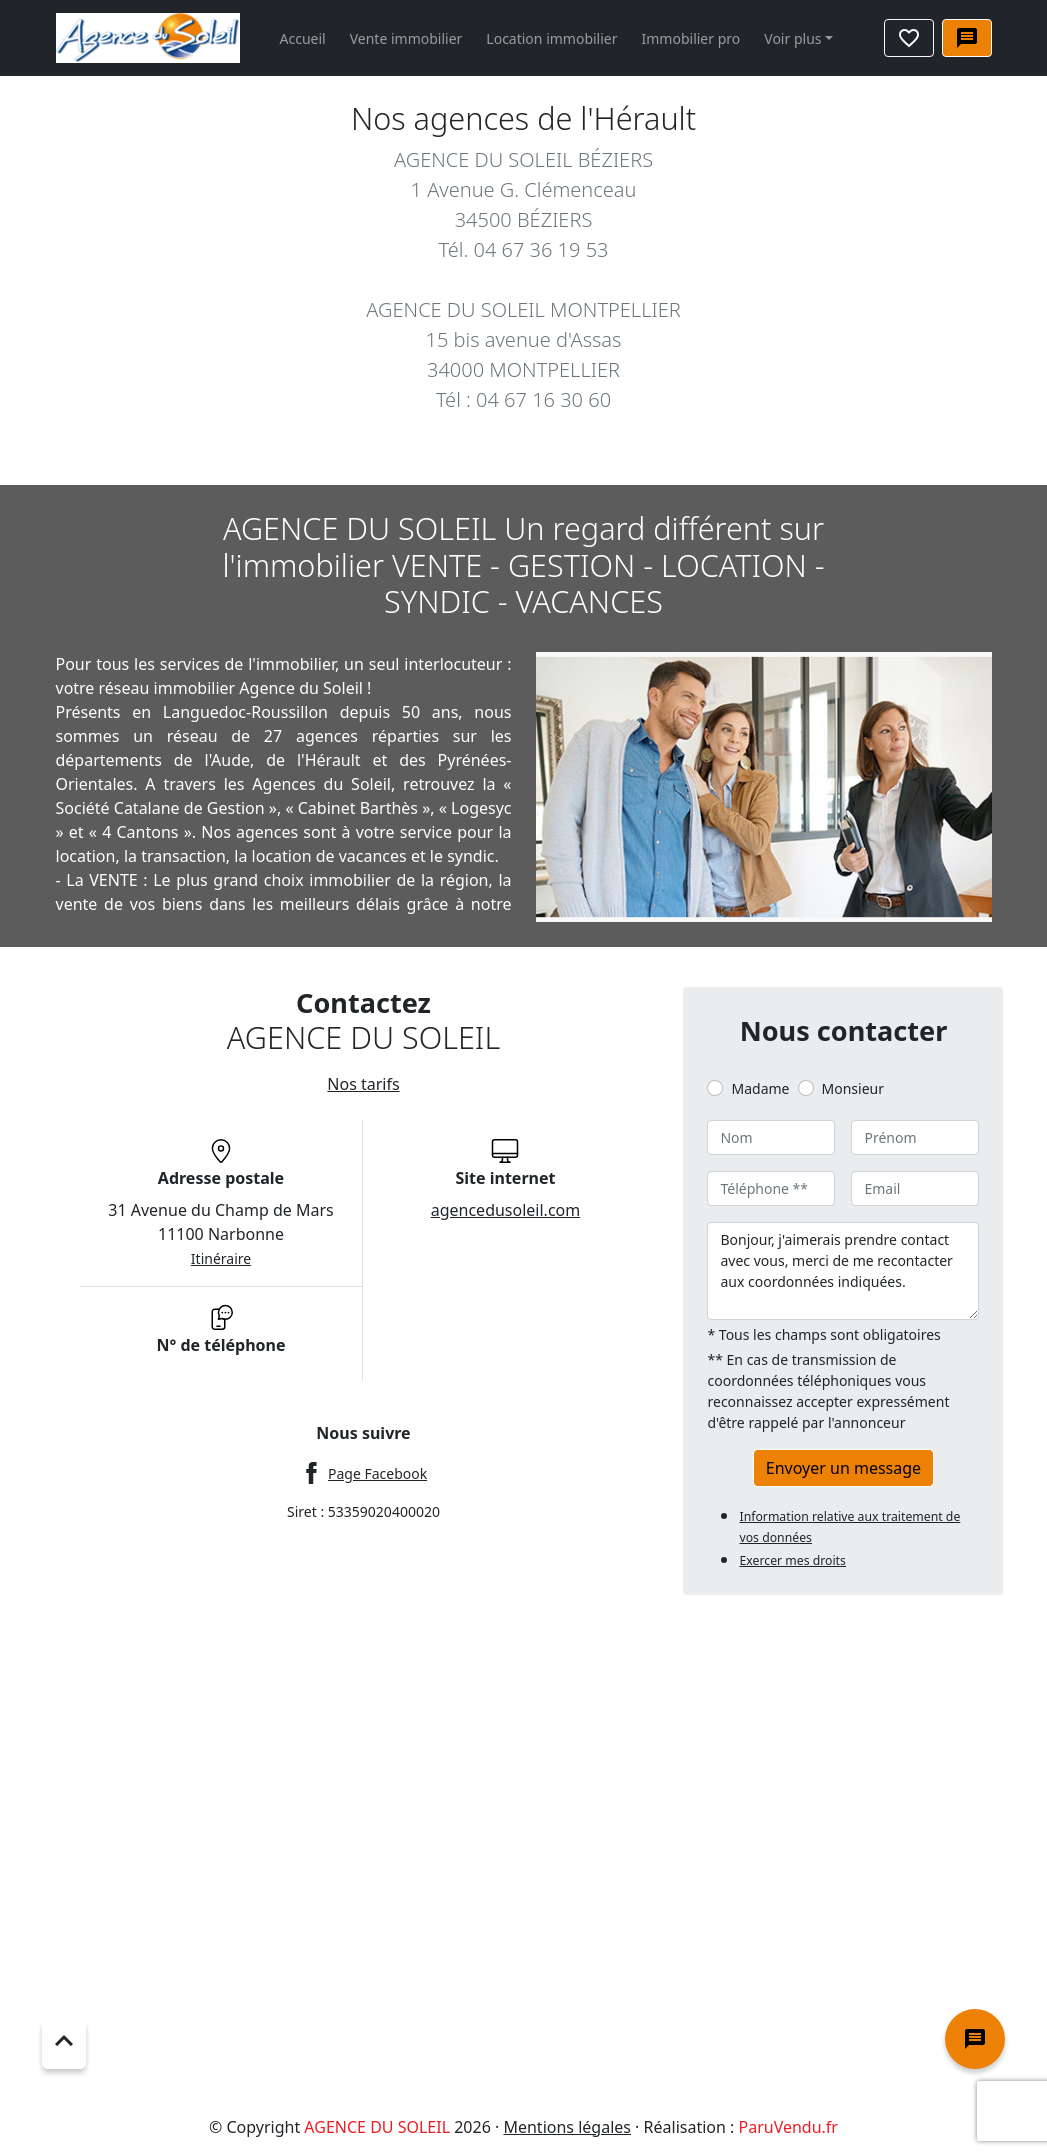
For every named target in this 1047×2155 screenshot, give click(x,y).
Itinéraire (221, 1258)
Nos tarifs (363, 1084)
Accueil (303, 38)
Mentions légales (567, 2127)
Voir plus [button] (792, 38)
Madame (760, 1088)
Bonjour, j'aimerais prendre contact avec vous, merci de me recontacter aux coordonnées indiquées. (843, 1271)
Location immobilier (551, 38)
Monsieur (853, 1088)
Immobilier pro (691, 38)
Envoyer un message (843, 1468)
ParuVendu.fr (788, 2127)
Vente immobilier (406, 38)
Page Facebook (377, 1473)
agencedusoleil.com (506, 1210)
